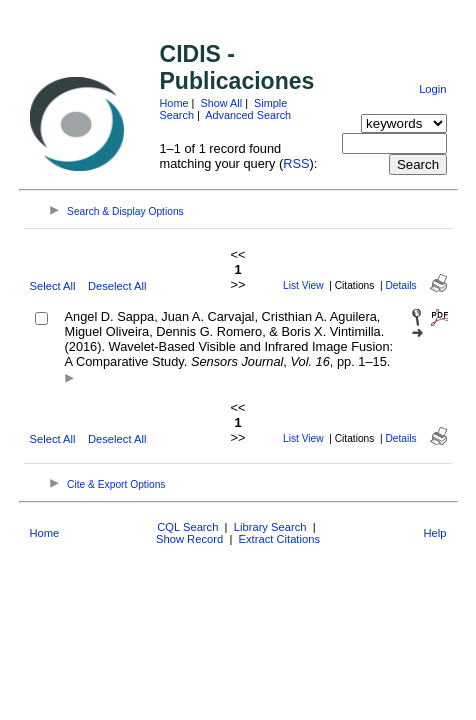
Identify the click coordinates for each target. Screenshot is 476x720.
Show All (221, 103)
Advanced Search (248, 115)
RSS (296, 163)
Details (401, 285)
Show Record (189, 539)
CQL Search (187, 527)
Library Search (270, 527)
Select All (53, 286)
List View (303, 285)
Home (174, 103)
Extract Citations (279, 539)
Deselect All (117, 286)
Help (434, 533)
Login (432, 89)
